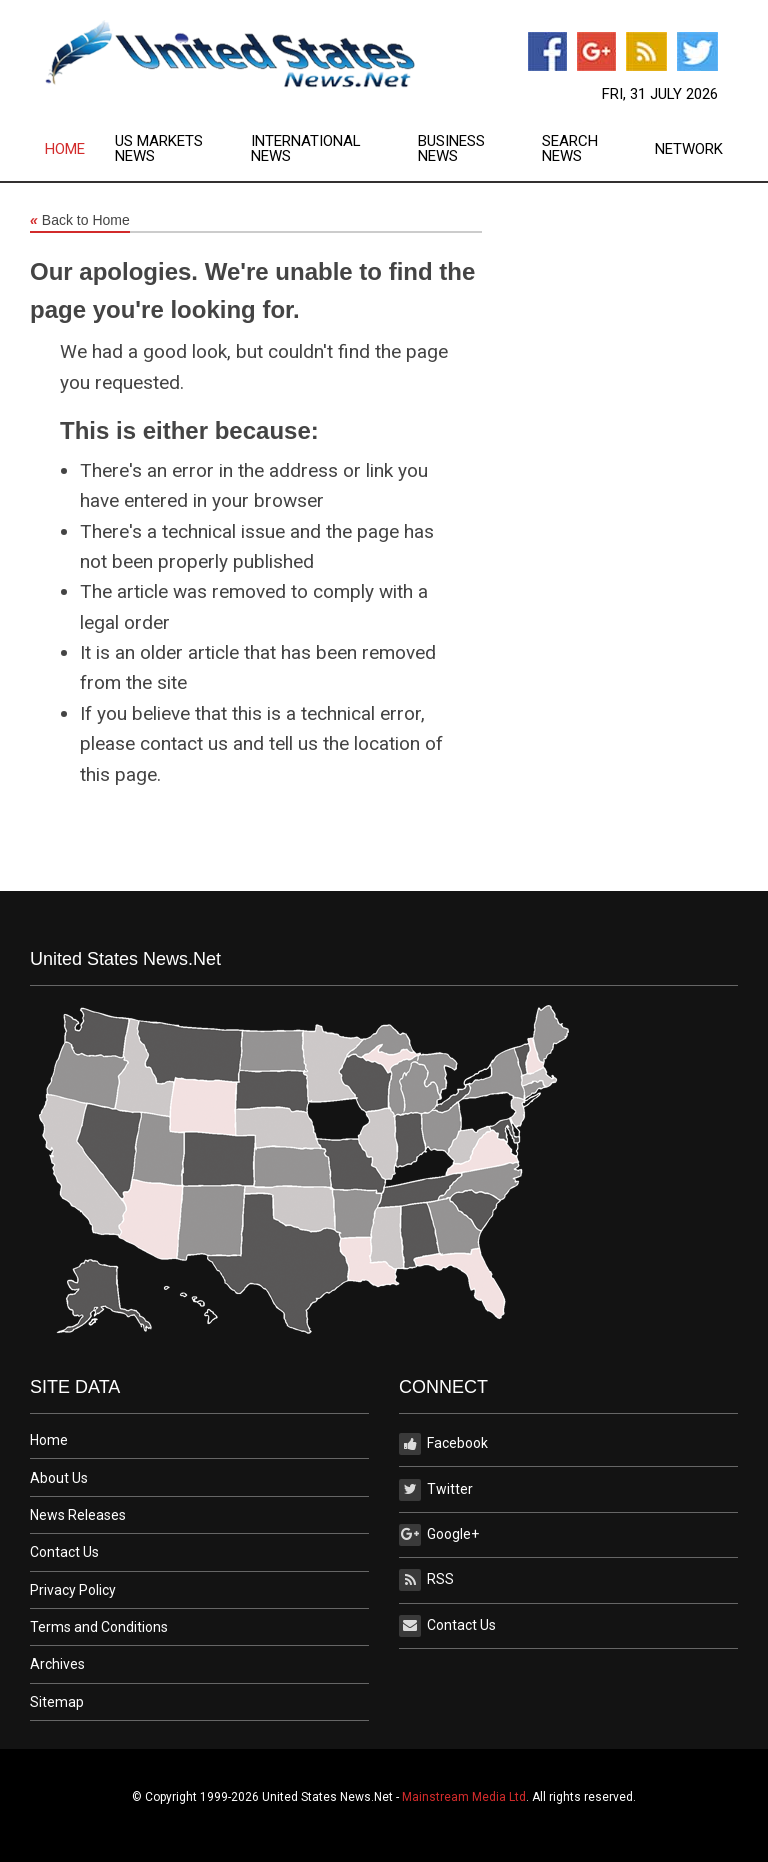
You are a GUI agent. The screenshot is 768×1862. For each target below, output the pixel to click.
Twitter (436, 1490)
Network (689, 149)
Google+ (439, 1535)
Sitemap (57, 1702)
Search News (570, 149)
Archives (57, 1664)
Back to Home (80, 221)
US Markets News (159, 149)
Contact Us (64, 1552)
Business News (451, 149)
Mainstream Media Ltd (464, 1797)
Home (65, 149)
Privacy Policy (73, 1590)
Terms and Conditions (99, 1627)
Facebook (443, 1444)
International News (306, 149)
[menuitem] (80, 149)
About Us (59, 1478)
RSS (426, 1580)
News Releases (78, 1515)
